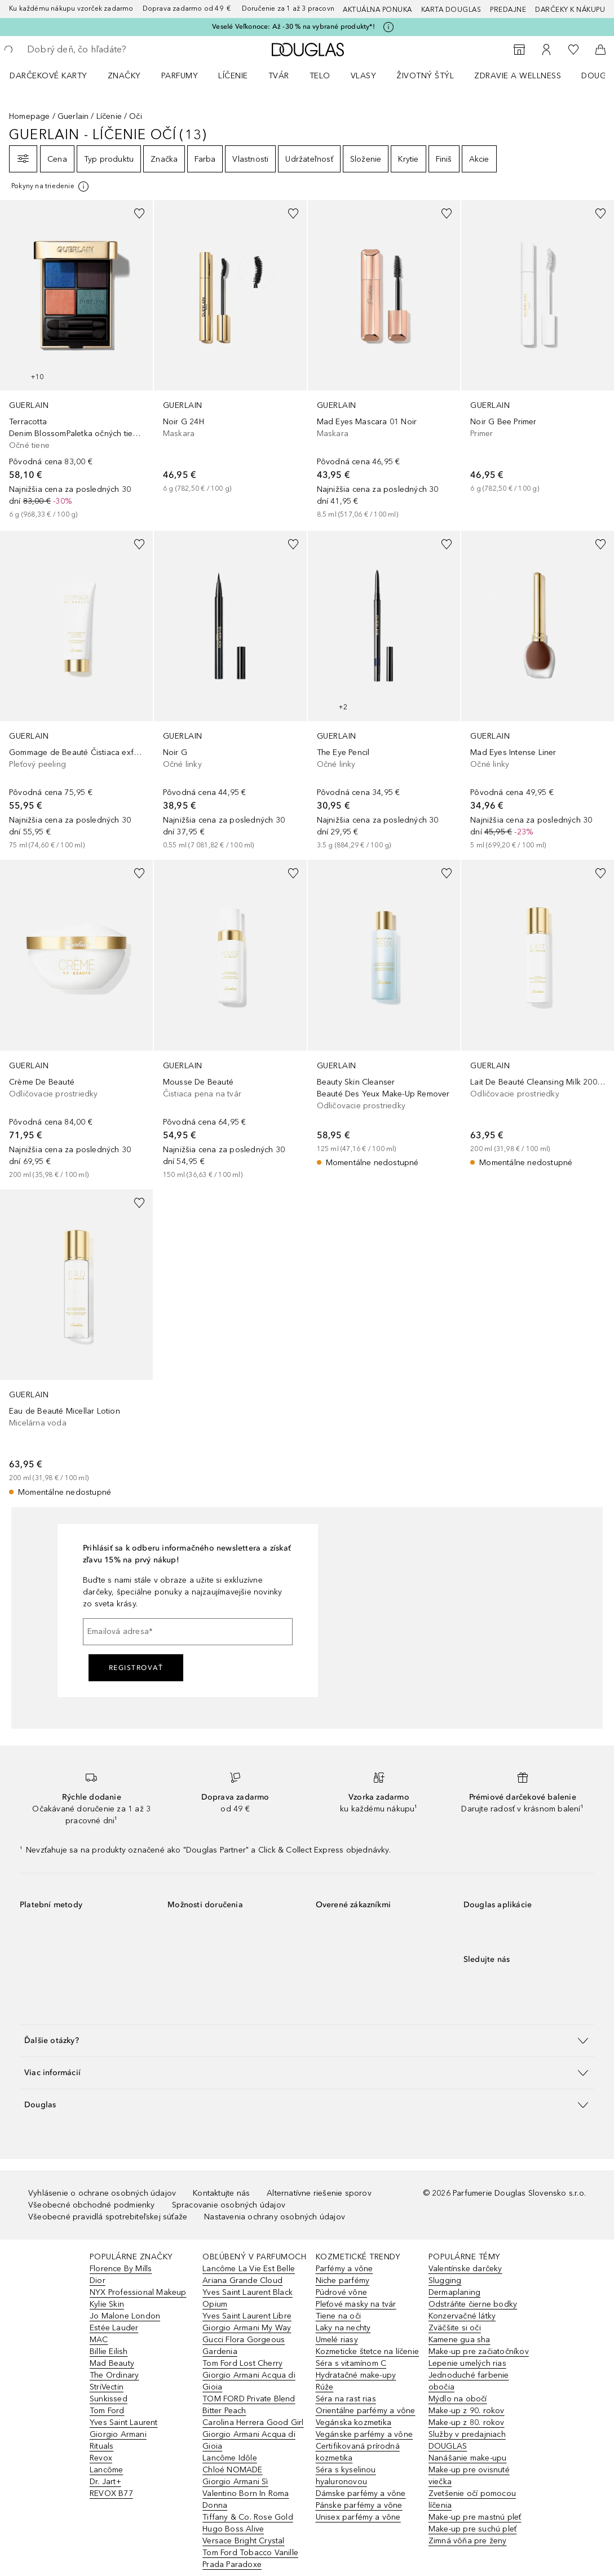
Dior (97, 2280)
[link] (76, 360)
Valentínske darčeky (465, 2268)
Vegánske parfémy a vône (364, 2434)
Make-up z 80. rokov (467, 2422)
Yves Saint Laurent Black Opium (247, 2298)
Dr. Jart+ (105, 2481)
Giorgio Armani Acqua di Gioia (248, 2381)
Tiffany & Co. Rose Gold (247, 2517)
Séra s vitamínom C (351, 2363)
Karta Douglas (451, 10)
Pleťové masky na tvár (356, 2304)
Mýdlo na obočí (458, 2399)
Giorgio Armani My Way (246, 2328)
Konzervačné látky (462, 2316)
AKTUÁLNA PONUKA (377, 10)
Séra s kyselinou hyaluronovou (346, 2475)
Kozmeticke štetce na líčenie (367, 2351)
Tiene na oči (338, 2316)
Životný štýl (425, 76)
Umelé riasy (337, 2339)
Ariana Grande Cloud (242, 2280)
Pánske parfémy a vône (359, 2505)
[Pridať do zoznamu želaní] (139, 213)
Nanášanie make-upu (468, 2458)
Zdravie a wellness (517, 76)
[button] (307, 2040)
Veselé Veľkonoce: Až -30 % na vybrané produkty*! (293, 26)
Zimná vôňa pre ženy (468, 2541)
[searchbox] (107, 49)
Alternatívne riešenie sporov (319, 2193)
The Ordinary (114, 2375)
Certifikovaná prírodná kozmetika (358, 2452)
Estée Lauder (114, 2328)
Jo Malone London (125, 2316)
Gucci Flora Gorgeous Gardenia (243, 2345)
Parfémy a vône (344, 2268)
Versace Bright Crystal (243, 2541)
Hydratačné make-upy (356, 2375)
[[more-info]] (50, 186)
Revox (101, 2458)
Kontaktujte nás (221, 2193)
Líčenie (233, 76)
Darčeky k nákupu (570, 10)
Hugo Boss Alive (233, 2529)
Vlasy (364, 76)
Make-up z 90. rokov (467, 2410)
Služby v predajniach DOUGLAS (467, 2440)
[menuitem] (56, 75)
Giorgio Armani (118, 2434)
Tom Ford (107, 2410)
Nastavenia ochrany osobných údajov (274, 2217)
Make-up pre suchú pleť (472, 2529)
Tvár (278, 76)
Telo (320, 76)
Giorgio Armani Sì (235, 2481)
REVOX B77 (111, 2493)
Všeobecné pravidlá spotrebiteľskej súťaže (107, 2217)
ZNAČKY (124, 76)
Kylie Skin (107, 2304)
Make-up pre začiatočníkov (479, 2351)
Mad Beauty (112, 2363)
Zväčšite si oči (455, 2328)
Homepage (29, 116)
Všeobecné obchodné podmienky (91, 2205)
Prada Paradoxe (232, 2564)
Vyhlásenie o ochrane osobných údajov (102, 2193)
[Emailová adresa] (188, 1631)
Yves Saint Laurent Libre (246, 2316)
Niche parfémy (343, 2280)
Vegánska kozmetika (354, 2422)
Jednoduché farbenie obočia (469, 2381)
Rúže (325, 2387)
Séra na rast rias (346, 2399)
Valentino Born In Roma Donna (245, 2499)
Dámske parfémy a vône (361, 2493)
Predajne (508, 10)
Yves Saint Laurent (124, 2422)
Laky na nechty (343, 2328)
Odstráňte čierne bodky (473, 2304)
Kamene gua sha (460, 2339)
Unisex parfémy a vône (358, 2517)
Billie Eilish (109, 2351)
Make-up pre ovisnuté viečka (469, 2475)
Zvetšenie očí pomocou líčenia (472, 2499)
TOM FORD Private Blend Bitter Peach (248, 2404)
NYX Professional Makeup (138, 2292)
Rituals (101, 2446)
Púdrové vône (341, 2292)
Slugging (445, 2280)
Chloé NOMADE (232, 2470)
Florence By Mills (121, 2268)
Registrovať (136, 1668)
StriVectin (106, 2387)
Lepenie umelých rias (467, 2363)
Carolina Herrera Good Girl (252, 2422)
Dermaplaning (454, 2292)
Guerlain (73, 116)
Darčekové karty (48, 76)
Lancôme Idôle (229, 2458)
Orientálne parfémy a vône (366, 2410)
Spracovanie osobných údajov (228, 2205)
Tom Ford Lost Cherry (242, 2363)
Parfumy (179, 76)
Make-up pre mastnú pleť (475, 2517)
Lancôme (106, 2470)
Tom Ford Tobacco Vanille (250, 2552)
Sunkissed (108, 2399)
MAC (99, 2339)
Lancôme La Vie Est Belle (248, 2268)
